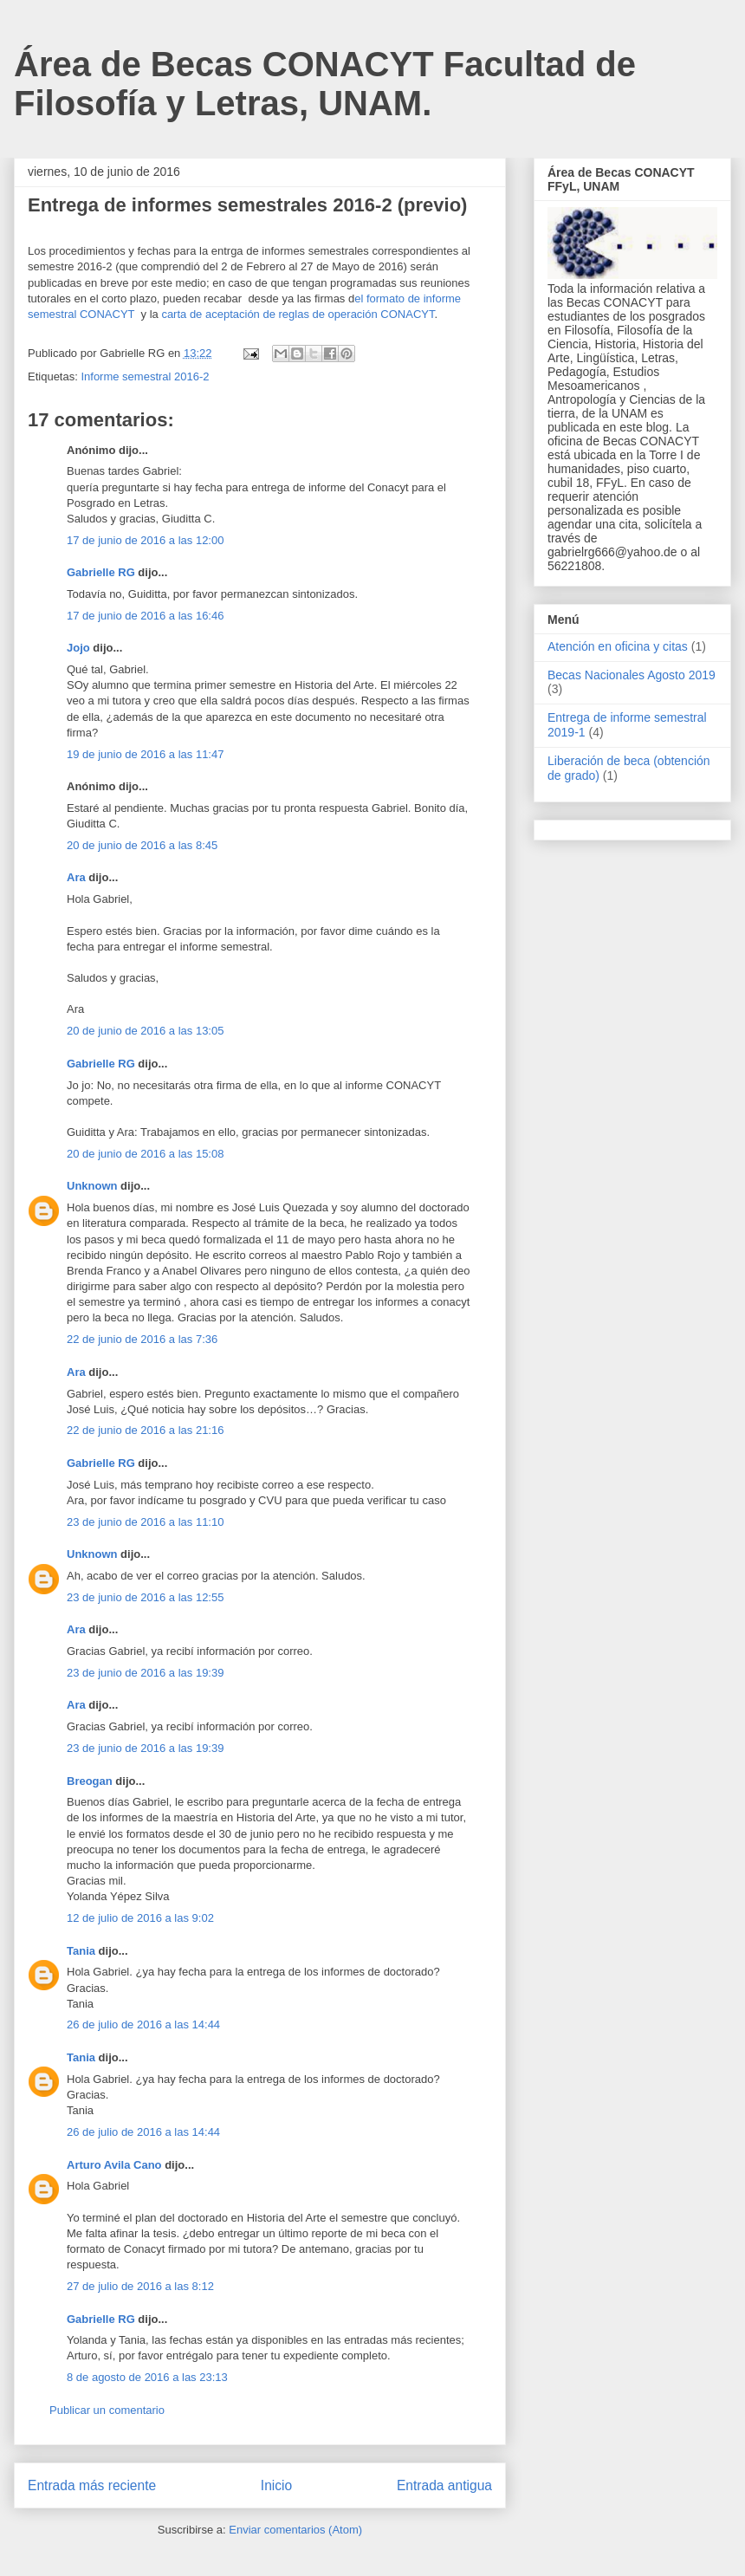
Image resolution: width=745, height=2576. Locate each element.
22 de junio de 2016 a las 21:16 (145, 1430)
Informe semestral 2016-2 (145, 376)
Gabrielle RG (101, 572)
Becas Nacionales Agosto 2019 (631, 675)
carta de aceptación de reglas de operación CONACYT (297, 314)
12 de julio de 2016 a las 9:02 (140, 1917)
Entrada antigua (444, 2485)
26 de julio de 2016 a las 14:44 (143, 2024)
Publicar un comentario (107, 2410)
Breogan (90, 1781)
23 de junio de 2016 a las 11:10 (145, 1521)
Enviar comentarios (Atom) (295, 2529)
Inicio (276, 2485)
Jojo (78, 647)
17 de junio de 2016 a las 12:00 (145, 540)
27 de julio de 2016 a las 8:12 (140, 2286)
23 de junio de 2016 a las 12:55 (145, 1597)
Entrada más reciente (92, 2485)
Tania (81, 1950)
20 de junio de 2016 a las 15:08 (145, 1153)
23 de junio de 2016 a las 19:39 (145, 1672)
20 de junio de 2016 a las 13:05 (145, 1030)
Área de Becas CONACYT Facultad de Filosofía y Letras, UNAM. (325, 83)
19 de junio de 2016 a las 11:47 (145, 754)
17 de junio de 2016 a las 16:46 (145, 615)
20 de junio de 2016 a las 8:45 (142, 845)
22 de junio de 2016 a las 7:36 (142, 1339)
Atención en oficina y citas (617, 646)
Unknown (92, 1185)
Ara (76, 877)
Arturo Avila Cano (114, 2164)
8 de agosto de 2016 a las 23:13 (147, 2377)
